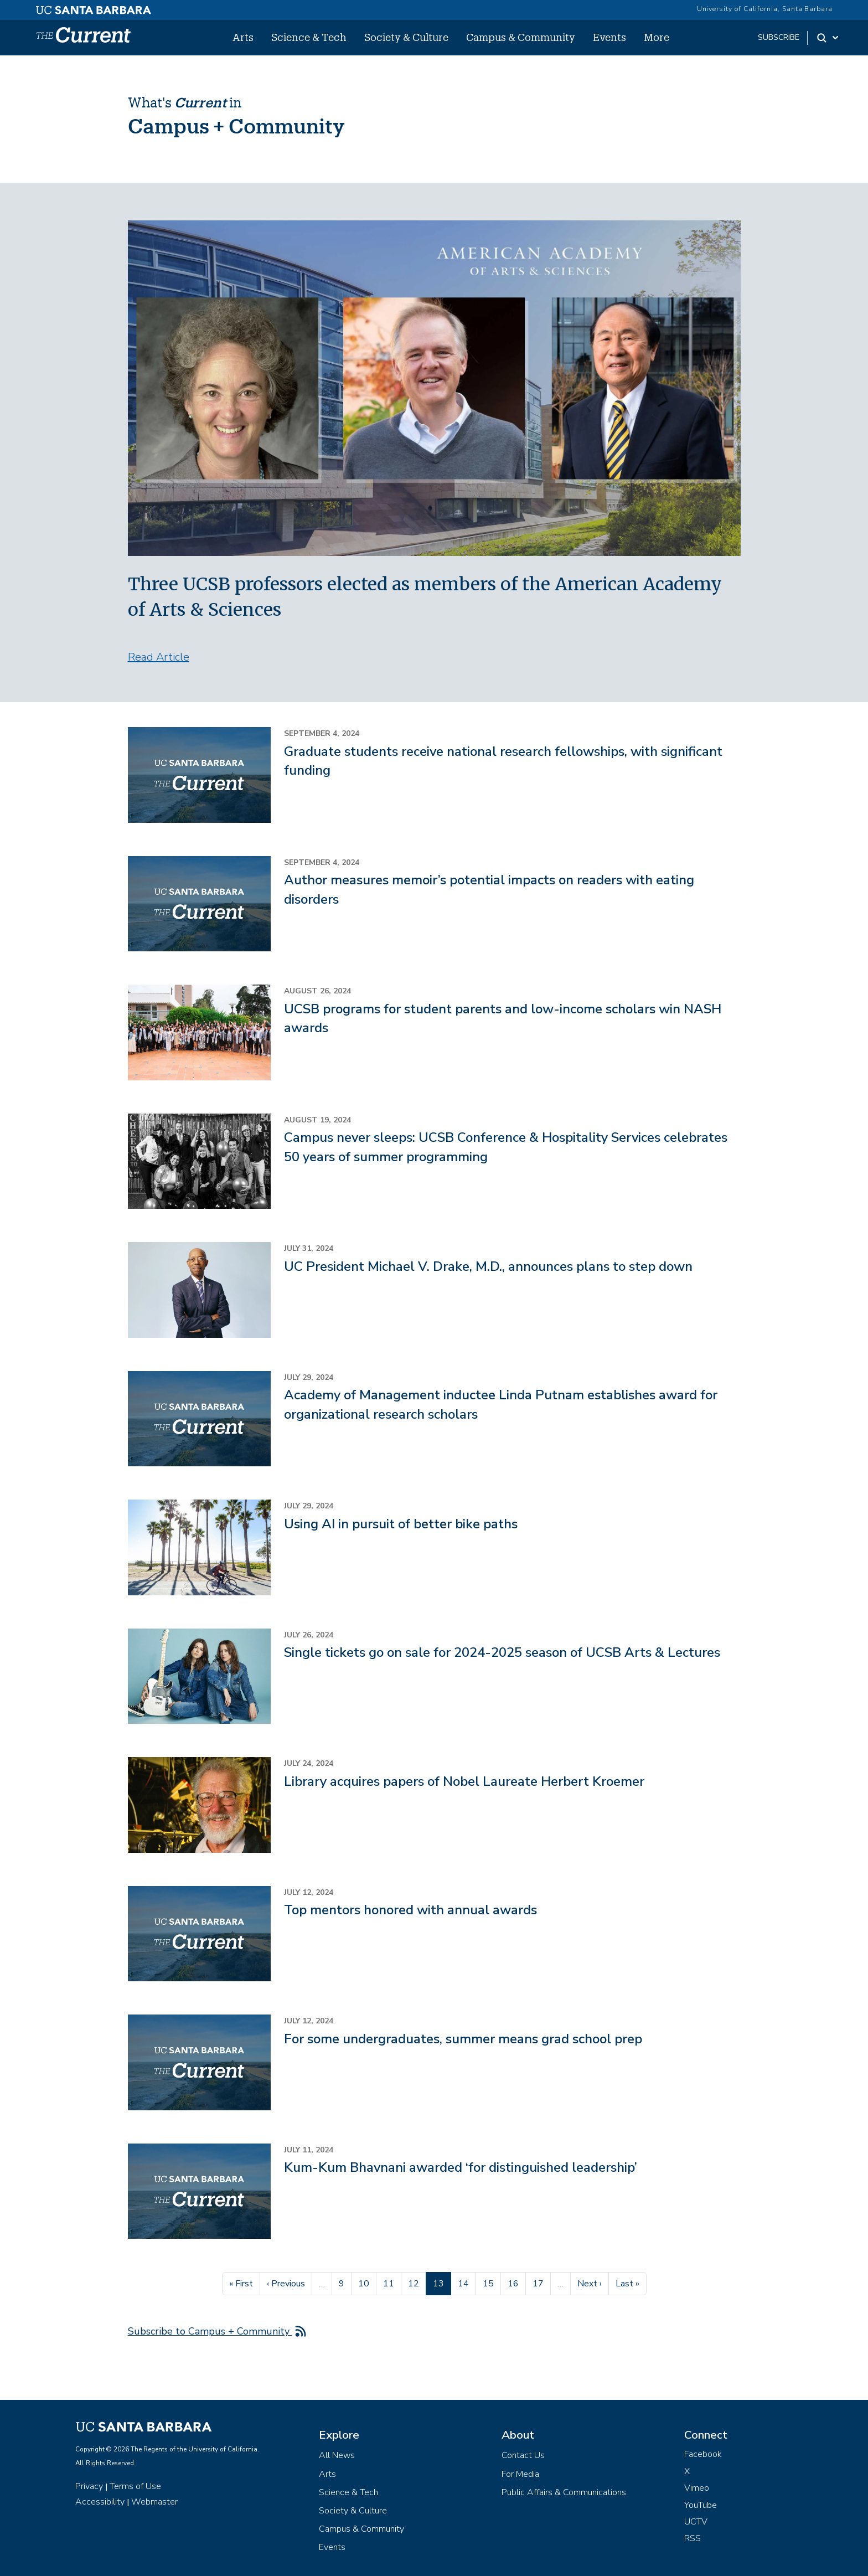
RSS (692, 2538)
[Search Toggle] (828, 38)
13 (441, 2282)
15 (491, 2282)
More (656, 37)
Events (609, 37)
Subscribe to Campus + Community (210, 2331)
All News (337, 2455)
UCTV (695, 2522)
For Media (520, 2474)
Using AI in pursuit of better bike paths (401, 1524)
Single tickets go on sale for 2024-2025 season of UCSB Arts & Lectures (502, 1652)
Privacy (89, 2486)
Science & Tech (309, 37)
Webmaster (154, 2502)
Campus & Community (520, 37)
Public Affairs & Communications (564, 2492)
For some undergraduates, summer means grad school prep (463, 2039)
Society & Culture (406, 37)
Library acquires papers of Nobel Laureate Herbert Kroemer (464, 1781)
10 (367, 2282)
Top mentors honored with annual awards (410, 1910)
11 (392, 2282)
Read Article (158, 657)
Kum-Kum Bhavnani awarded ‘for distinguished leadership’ (460, 2167)
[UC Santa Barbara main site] (93, 7)
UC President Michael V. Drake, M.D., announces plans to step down (488, 1266)
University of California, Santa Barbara (765, 8)
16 (516, 2282)
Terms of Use (135, 2486)
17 (541, 2282)
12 (416, 2282)
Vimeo (696, 2488)
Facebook (703, 2454)
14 (466, 2282)
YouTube (700, 2505)
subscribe (778, 37)
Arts (243, 37)
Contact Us (523, 2455)
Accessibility (100, 2502)
